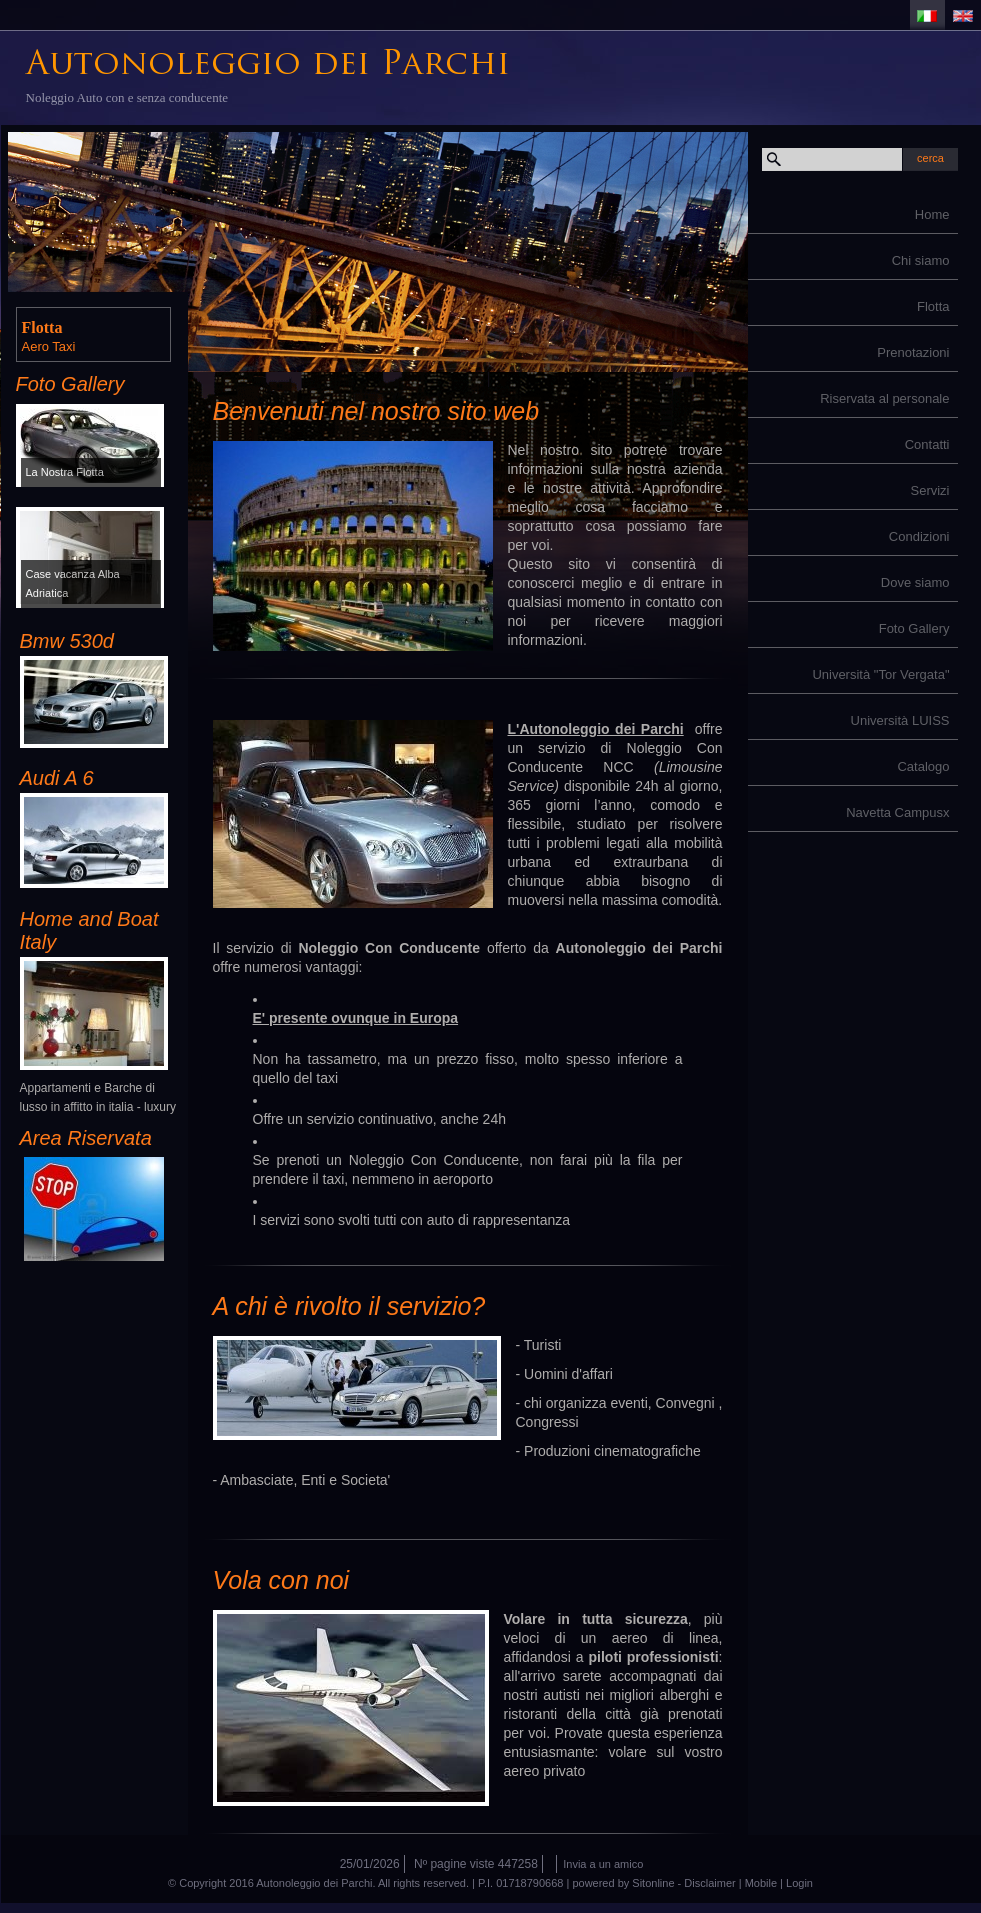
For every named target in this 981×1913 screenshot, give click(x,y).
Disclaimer (709, 1883)
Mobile (761, 1883)
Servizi (929, 490)
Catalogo (923, 766)
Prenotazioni (913, 352)
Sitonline (653, 1883)
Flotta (933, 306)
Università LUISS (900, 720)
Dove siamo (915, 582)
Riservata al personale (884, 398)
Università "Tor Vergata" (880, 674)
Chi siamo (921, 260)
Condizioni (919, 536)
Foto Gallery (914, 628)
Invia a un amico (603, 1864)
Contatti (927, 444)
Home (932, 214)
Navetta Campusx (897, 812)
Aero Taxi (49, 346)
